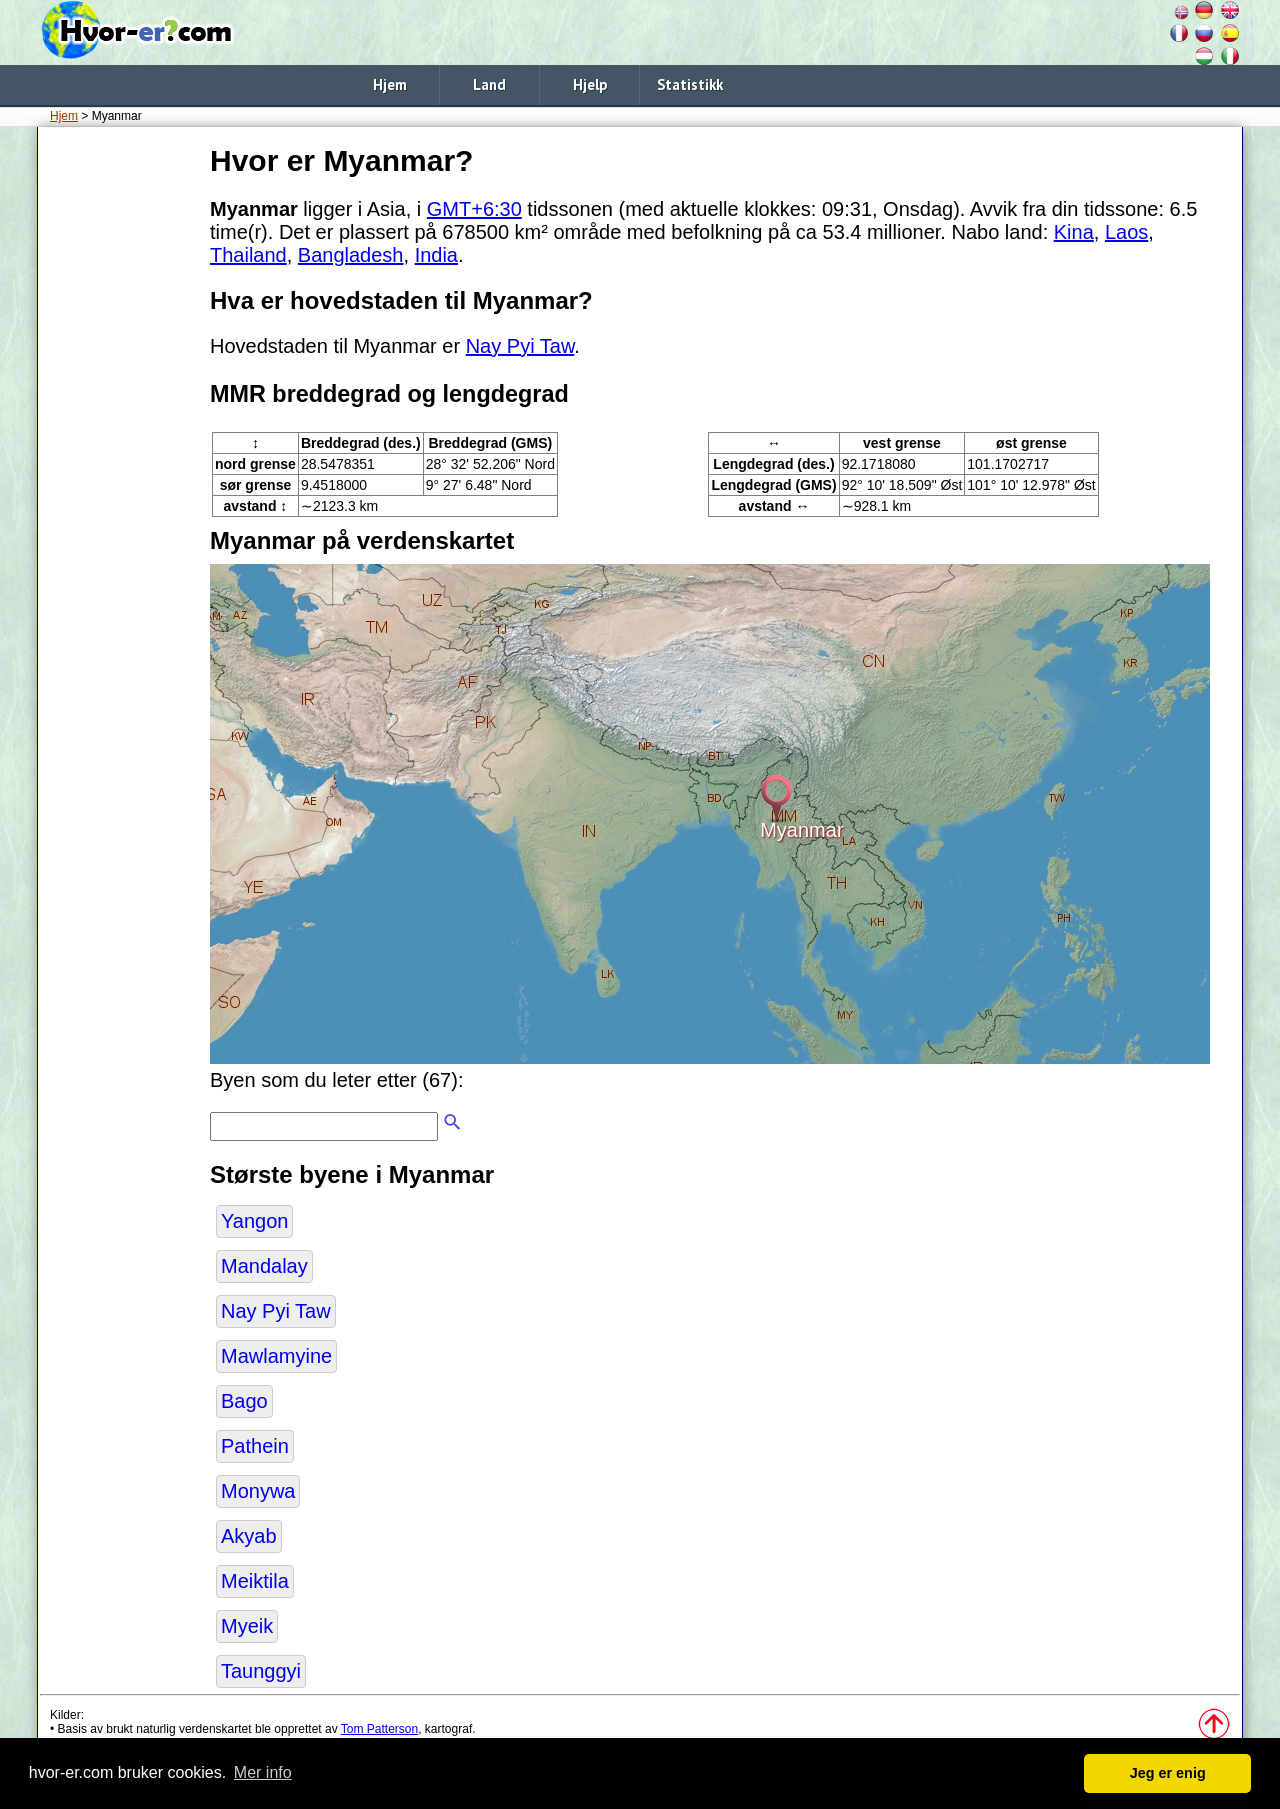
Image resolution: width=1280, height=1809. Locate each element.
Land (489, 84)
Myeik (247, 1626)
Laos (1126, 232)
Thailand (248, 255)
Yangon (254, 1221)
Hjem (390, 84)
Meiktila (255, 1581)
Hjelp (590, 84)
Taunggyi (261, 1671)
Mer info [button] (263, 1772)
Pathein (255, 1446)
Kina (1074, 232)
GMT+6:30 (474, 209)
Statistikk (690, 84)
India (436, 255)
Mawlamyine (276, 1356)
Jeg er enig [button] (1168, 1773)
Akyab (249, 1536)
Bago (244, 1401)
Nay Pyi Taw (520, 346)
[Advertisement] (120, 439)
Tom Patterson (379, 1729)
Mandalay (264, 1266)
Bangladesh (351, 255)
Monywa (258, 1491)
